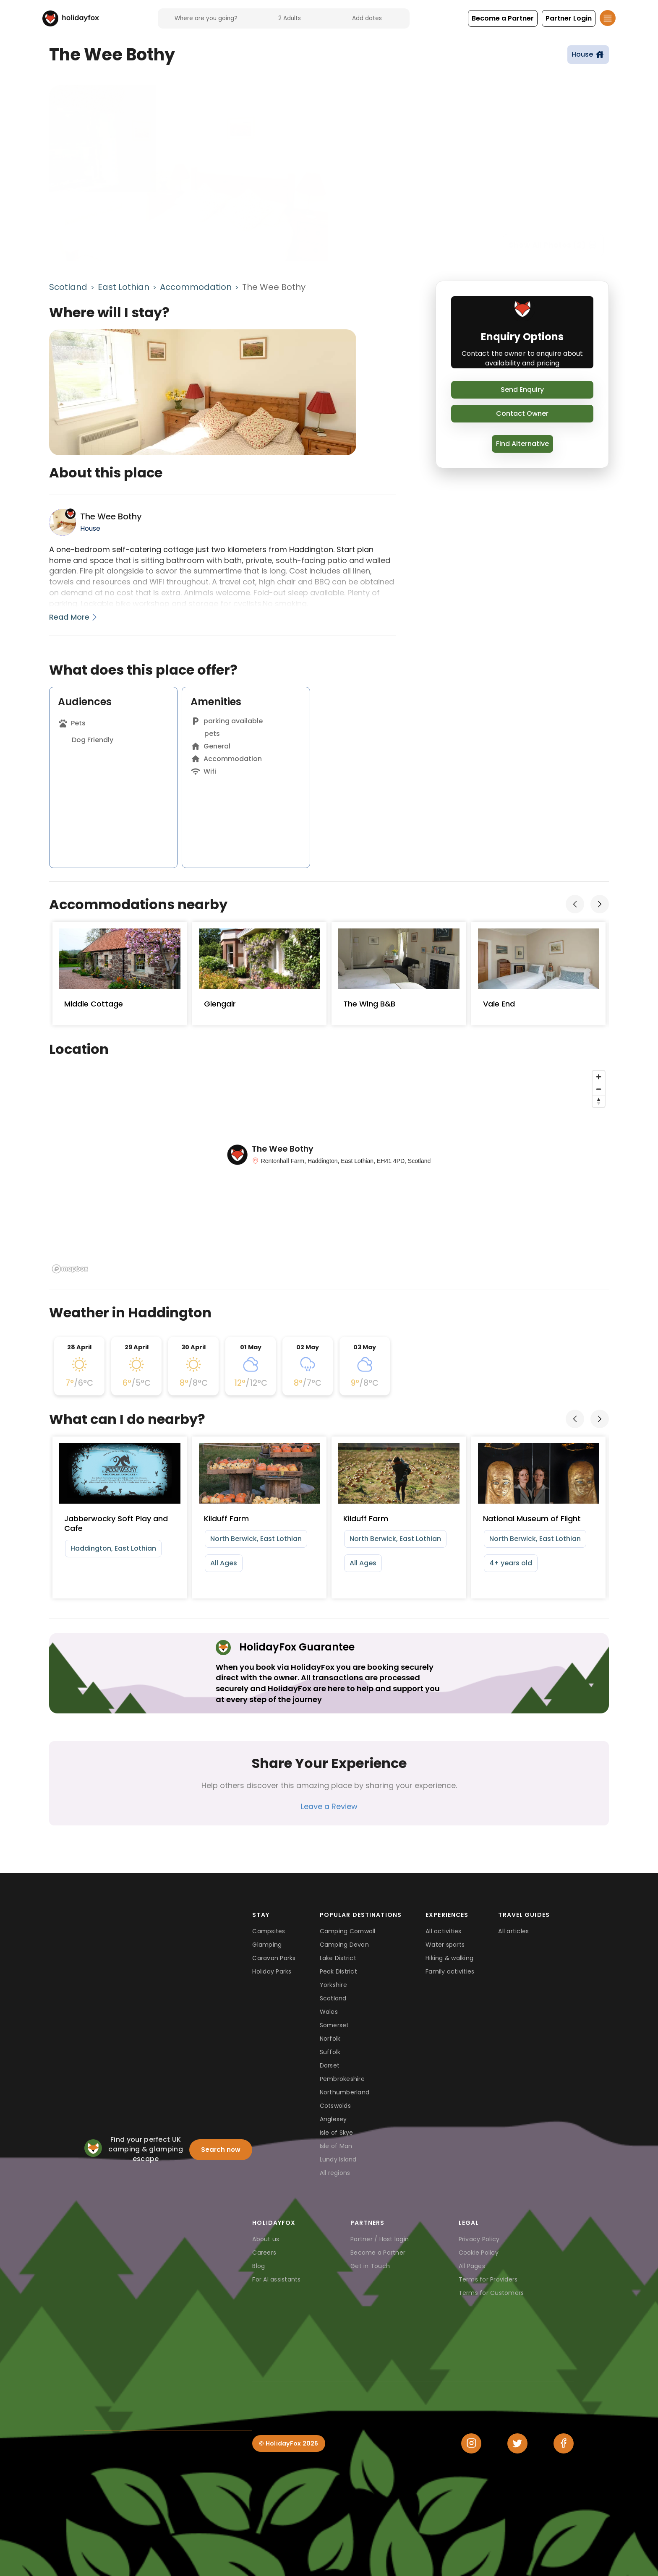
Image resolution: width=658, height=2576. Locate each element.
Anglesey (333, 2119)
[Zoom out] (599, 1089)
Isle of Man (336, 2146)
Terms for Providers (488, 2279)
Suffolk (330, 2052)
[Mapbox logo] (70, 1269)
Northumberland (345, 2092)
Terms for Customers (491, 2293)
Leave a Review (329, 1806)
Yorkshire (333, 1985)
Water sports (445, 1944)
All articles (513, 1931)
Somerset (334, 2025)
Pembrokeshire (342, 2079)
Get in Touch (370, 2266)
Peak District (338, 1971)
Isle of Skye (336, 2132)
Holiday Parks (271, 1971)
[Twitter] (517, 2443)
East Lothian (123, 287)
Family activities (450, 1971)
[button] (503, 18)
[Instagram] (471, 2443)
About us (265, 2239)
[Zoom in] (599, 1077)
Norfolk (330, 2038)
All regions (335, 2173)
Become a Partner (377, 2252)
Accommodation (196, 287)
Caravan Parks (273, 1958)
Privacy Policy (479, 2239)
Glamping (267, 1944)
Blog (258, 2266)
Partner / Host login (379, 2239)
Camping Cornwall (348, 1931)
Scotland (68, 287)
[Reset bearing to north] (599, 1101)
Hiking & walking (449, 1958)
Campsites (268, 1931)
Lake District (338, 1958)
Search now (220, 2149)
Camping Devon (344, 1944)
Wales (329, 2012)
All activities (444, 1931)
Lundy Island (338, 2159)
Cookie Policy (479, 2252)
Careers (264, 2252)
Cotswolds (335, 2105)
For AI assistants (276, 2279)
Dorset (330, 2065)
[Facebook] (564, 2443)
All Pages (472, 2266)
